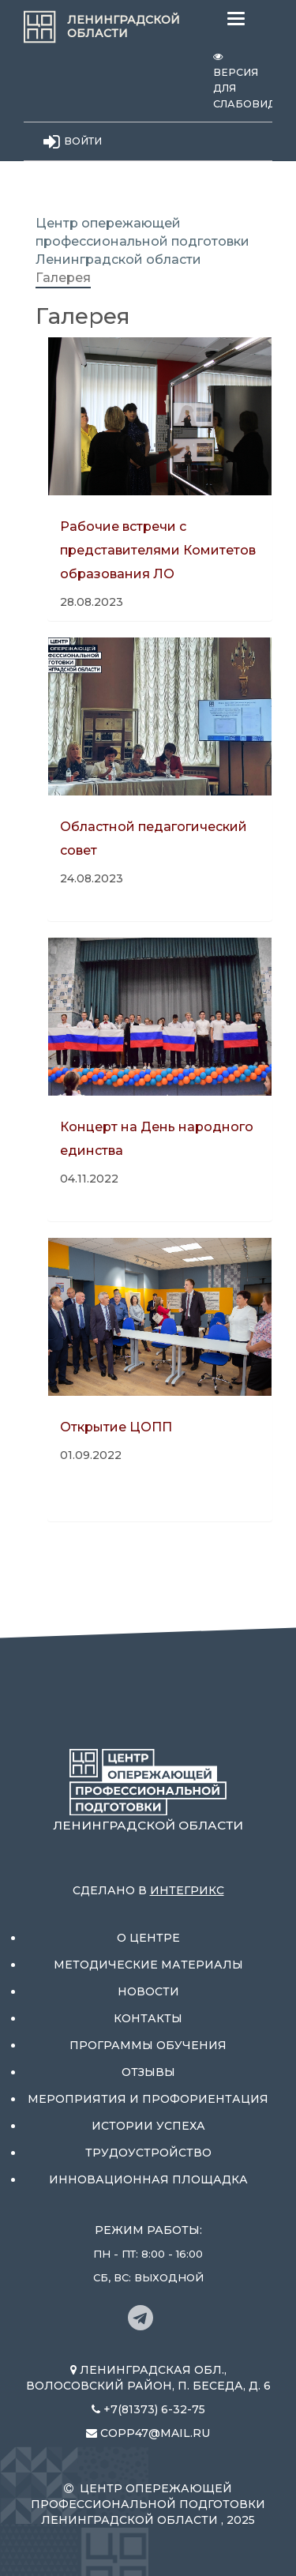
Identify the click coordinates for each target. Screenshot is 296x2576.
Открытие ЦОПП (116, 1427)
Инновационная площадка (148, 2179)
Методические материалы (148, 1964)
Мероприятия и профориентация (148, 2099)
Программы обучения (148, 2045)
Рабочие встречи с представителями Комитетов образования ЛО (158, 550)
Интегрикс (187, 1890)
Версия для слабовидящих (242, 81)
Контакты (148, 2018)
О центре (148, 1938)
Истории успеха (148, 2126)
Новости (148, 1991)
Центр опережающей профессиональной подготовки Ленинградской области (142, 241)
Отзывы (148, 2072)
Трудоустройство (148, 2152)
